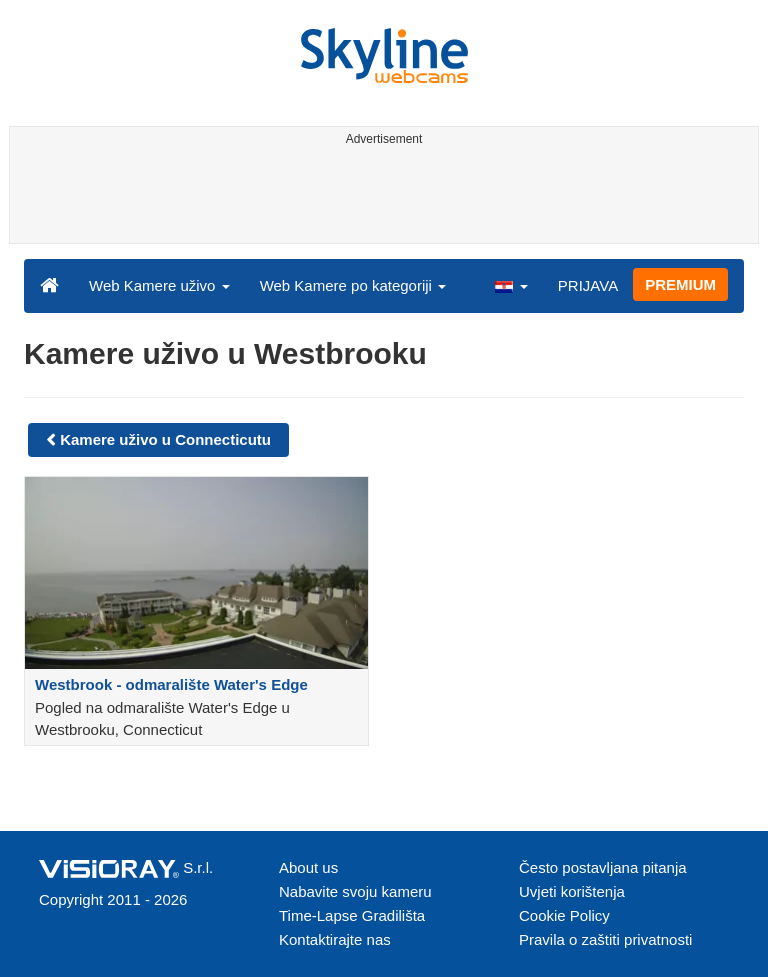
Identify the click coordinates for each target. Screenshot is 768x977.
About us (308, 867)
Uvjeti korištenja (572, 891)
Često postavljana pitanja (603, 867)
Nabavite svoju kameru (355, 891)
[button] (511, 285)
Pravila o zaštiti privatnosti (605, 939)
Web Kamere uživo (159, 285)
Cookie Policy (564, 915)
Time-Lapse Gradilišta (352, 915)
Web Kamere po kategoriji (353, 285)
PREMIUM (680, 284)
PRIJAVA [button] (588, 285)
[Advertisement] (380, 198)
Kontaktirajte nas (335, 939)
